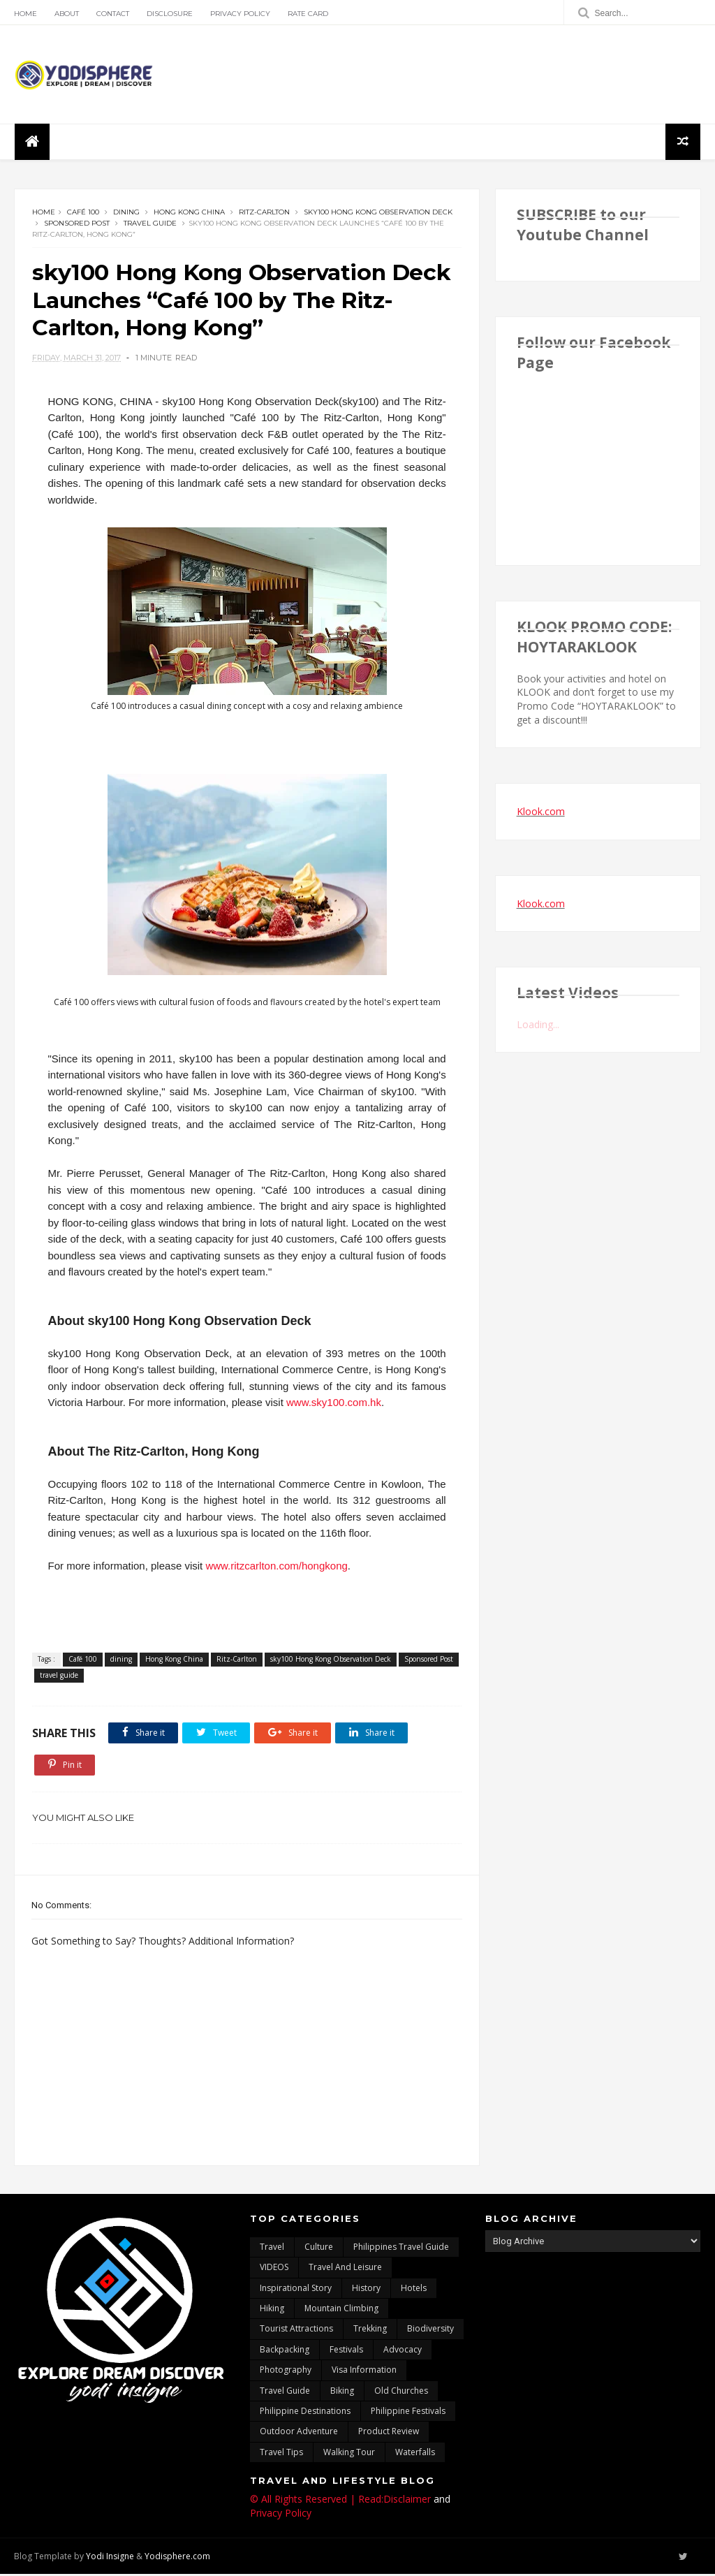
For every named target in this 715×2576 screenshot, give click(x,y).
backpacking (284, 2351)
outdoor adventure (299, 2433)
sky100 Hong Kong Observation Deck (378, 212)
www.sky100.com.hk (333, 1404)
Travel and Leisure (345, 2269)
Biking (342, 2392)
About (66, 13)
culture (318, 2248)
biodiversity (430, 2330)
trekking (370, 2330)
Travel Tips (281, 2453)
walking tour (349, 2453)
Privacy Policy (240, 13)
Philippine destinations (305, 2413)
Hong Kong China (189, 212)
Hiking (272, 2310)
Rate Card (308, 13)
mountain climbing (341, 2310)
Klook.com (541, 812)
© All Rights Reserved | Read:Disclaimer (340, 2501)
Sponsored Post (77, 223)
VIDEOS (274, 2269)
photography (285, 2372)
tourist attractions (296, 2330)
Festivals (346, 2351)
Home (25, 13)
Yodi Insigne (110, 2557)
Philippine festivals (408, 2413)
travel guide (150, 223)
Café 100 (83, 212)
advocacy (402, 2351)
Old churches (401, 2392)
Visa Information (364, 2372)
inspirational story (296, 2289)
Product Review (388, 2433)
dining (126, 212)
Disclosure (170, 13)
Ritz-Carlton (264, 212)
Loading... (538, 1025)
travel (272, 2248)
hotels (414, 2289)
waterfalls (415, 2453)
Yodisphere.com (177, 2557)
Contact (112, 13)
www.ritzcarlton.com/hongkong (276, 1567)
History (366, 2289)
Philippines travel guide (401, 2248)
